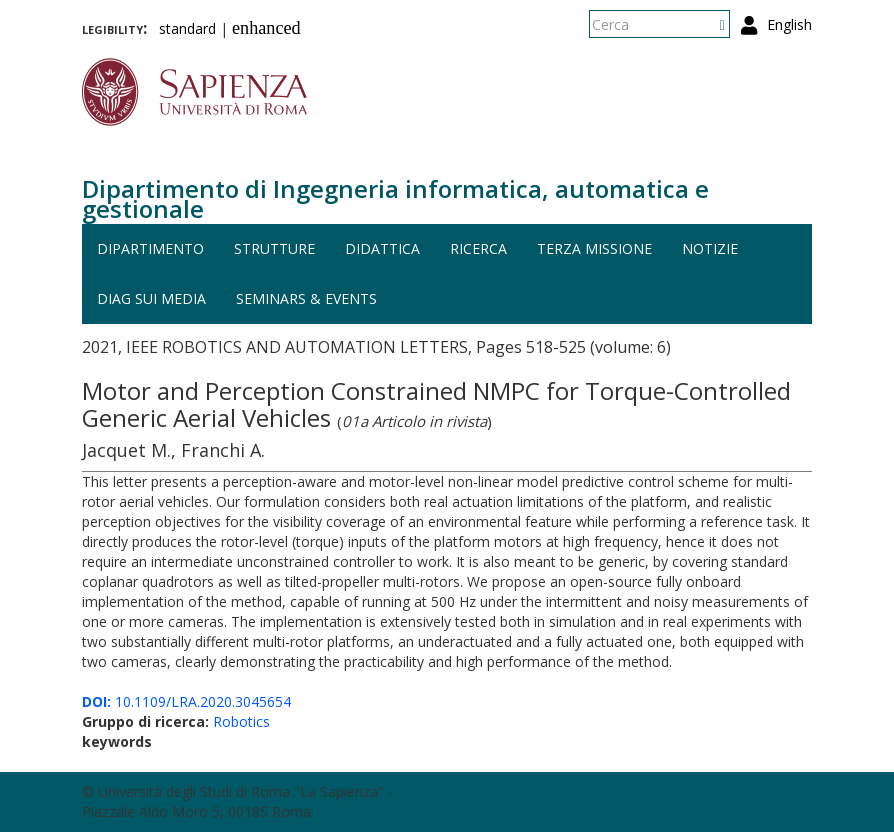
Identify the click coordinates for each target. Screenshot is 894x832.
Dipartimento (150, 248)
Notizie (710, 248)
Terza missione (594, 248)
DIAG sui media (151, 298)
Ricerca (478, 248)
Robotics (241, 721)
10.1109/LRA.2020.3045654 (186, 701)
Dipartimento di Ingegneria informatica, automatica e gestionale (395, 198)
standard (187, 28)
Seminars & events (306, 298)
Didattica (382, 248)
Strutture (274, 248)
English (789, 24)
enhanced (266, 28)
